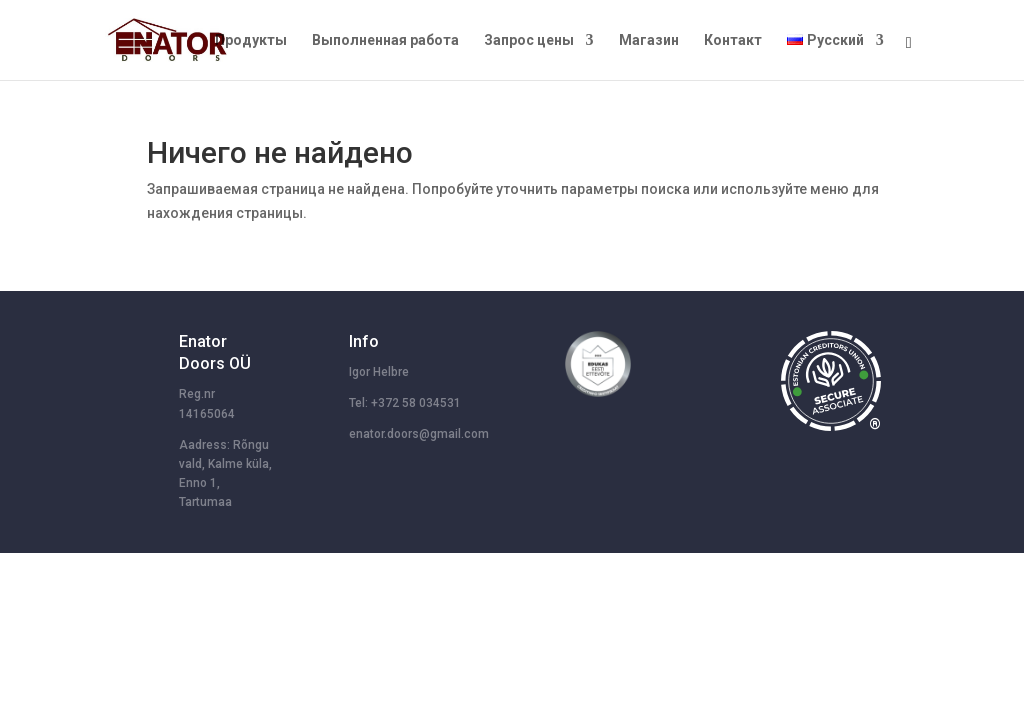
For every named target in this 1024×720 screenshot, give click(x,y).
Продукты (251, 40)
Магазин (649, 40)
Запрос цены (529, 40)
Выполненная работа (385, 40)
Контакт (733, 40)
